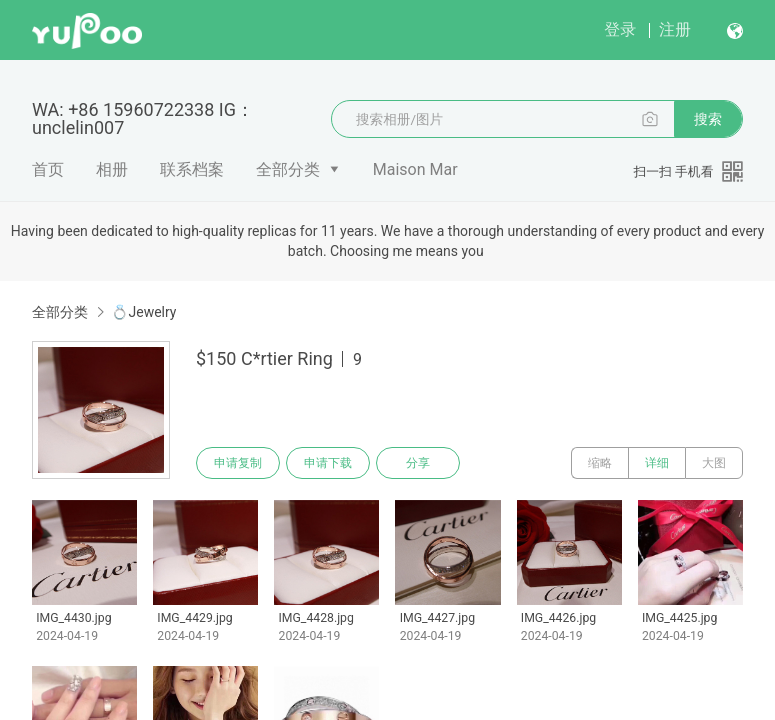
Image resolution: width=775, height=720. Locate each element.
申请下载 (328, 463)
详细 (657, 463)
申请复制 (238, 463)
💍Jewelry (143, 312)
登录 (620, 29)
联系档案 (192, 169)
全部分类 (288, 169)
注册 (675, 29)
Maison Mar (415, 169)
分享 (418, 463)
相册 (112, 169)
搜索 (708, 119)
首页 (48, 169)
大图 (714, 463)
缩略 (600, 463)
